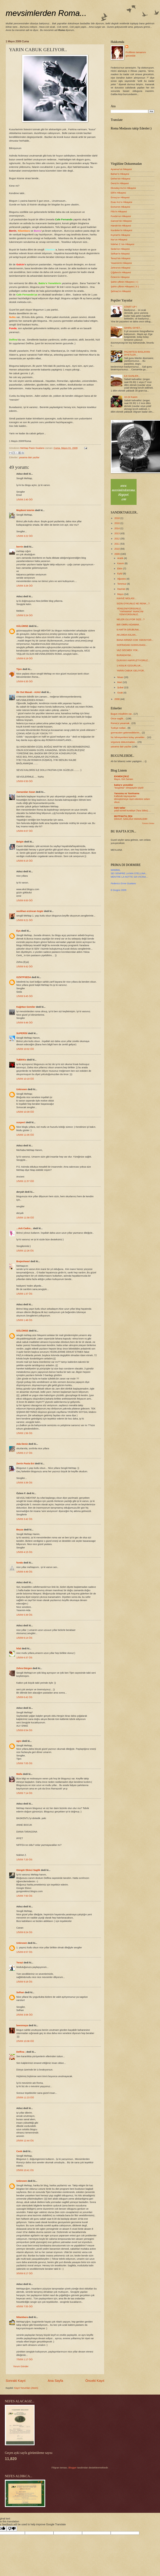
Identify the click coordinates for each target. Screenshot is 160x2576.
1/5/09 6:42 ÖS (24, 1697)
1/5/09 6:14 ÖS (24, 1638)
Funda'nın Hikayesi (121, 216)
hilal (18, 1648)
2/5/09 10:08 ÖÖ (25, 2041)
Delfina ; (21, 2052)
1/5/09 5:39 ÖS (24, 1615)
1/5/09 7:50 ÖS (24, 1896)
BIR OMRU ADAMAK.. (128, 624)
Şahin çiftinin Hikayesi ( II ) (125, 286)
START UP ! (130, 306)
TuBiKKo (21, 1059)
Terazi (19, 1962)
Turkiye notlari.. (119, 728)
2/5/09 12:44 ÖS (25, 2140)
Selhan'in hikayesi (120, 253)
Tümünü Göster (148, 823)
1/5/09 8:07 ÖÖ (24, 831)
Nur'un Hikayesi (119, 239)
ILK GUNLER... (132, 376)
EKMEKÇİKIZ (121, 776)
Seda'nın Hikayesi (120, 249)
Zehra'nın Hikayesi (120, 267)
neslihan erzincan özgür (29, 911)
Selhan (20, 1992)
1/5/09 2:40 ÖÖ (24, 499)
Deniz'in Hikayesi (120, 183)
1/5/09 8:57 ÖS (24, 1952)
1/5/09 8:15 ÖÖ (24, 860)
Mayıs (120, 594)
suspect (20, 1122)
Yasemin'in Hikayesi (121, 263)
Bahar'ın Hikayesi (120, 174)
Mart (120, 682)
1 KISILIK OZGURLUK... (130, 665)
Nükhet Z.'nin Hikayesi (122, 244)
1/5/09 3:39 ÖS (24, 1482)
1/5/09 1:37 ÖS (24, 1293)
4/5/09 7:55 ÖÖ (24, 2306)
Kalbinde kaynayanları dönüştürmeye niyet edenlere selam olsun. (132, 799)
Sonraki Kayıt (15, 2380)
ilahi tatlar (119, 808)
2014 (117, 528)
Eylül (120, 573)
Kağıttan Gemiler (25, 1007)
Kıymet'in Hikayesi (120, 235)
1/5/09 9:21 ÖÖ (24, 920)
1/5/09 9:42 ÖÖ (24, 966)
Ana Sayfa (55, 2380)
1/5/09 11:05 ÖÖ (25, 1135)
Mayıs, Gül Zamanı (123, 779)
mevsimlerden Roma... (46, 13)
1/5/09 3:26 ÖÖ (24, 585)
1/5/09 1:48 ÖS (24, 1320)
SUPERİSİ (21, 1033)
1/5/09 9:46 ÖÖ (24, 1022)
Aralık (120, 558)
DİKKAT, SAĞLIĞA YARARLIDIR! (131, 819)
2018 (117, 518)
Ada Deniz (22, 1444)
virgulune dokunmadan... (124, 742)
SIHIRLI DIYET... (133, 328)
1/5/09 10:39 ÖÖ (25, 1112)
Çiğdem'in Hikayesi (121, 272)
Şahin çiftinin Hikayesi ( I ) (124, 282)
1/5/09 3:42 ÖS (24, 1519)
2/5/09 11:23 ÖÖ (25, 2097)
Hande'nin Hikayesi (121, 225)
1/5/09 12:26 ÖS (25, 1250)
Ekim (120, 568)
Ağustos (121, 578)
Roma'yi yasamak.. (121, 723)
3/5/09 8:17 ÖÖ (24, 2273)
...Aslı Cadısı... (24, 1228)
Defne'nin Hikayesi (120, 178)
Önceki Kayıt (94, 2380)
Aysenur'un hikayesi (121, 169)
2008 (117, 699)
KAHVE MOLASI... (126, 598)
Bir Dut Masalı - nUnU (28, 692)
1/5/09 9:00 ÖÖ (24, 900)
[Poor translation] (12, 2528)
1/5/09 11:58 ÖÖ (25, 1217)
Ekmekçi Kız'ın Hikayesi (123, 188)
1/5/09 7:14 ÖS (24, 1793)
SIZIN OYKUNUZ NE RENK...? (133, 603)
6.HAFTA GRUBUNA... (129, 629)
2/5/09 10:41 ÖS (25, 2170)
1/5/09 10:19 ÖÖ (25, 1079)
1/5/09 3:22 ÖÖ (24, 536)
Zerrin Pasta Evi (25, 1463)
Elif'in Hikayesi (118, 192)
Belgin (20, 841)
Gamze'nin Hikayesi (121, 221)
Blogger (72, 2467)
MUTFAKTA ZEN (123, 816)
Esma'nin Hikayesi (120, 207)
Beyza (19, 1529)
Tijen (19, 669)
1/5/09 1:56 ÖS (24, 1433)
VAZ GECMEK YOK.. (128, 650)
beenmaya (22, 2025)
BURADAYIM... (125, 655)
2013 (117, 533)
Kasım (121, 563)
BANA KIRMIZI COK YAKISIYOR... (135, 640)
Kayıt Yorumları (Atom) (26, 2388)
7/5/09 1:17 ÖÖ (24, 2359)
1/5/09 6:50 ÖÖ (24, 781)
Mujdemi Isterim (25, 510)
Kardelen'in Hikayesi (121, 230)
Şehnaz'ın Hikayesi (121, 291)
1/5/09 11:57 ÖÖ (25, 1181)
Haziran (121, 589)
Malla (19, 1774)
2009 (117, 554)
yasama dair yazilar (29, 457)
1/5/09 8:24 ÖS (24, 1932)
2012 (117, 538)
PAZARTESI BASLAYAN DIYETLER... (137, 353)
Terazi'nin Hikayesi (120, 258)
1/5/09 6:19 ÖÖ (24, 658)
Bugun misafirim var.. (122, 714)
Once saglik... (118, 718)
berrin (19, 546)
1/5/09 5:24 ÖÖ (24, 615)
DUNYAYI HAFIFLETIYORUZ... (133, 660)
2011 (117, 543)
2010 (117, 548)
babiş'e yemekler (123, 785)
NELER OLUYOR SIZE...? (131, 619)
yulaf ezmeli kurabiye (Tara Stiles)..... (132, 810)
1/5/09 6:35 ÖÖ (24, 681)
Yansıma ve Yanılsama (126, 793)
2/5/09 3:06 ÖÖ (24, 2014)
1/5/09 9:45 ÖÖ (24, 996)
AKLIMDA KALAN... (127, 635)
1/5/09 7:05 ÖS (24, 1763)
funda (19, 1562)
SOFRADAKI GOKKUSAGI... (132, 645)
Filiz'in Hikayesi (119, 211)
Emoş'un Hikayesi (120, 197)
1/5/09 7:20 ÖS (24, 1859)
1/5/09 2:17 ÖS (24, 1453)
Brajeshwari (23, 1261)
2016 (117, 523)
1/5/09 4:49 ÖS (24, 1571)
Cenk (19, 2151)
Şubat (120, 687)
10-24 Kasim (131, 397)
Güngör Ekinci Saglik (28, 1870)
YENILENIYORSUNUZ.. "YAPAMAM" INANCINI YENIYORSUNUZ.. (130, 611)
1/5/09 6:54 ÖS (24, 1730)
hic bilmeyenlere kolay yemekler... (128, 737)
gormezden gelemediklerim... (126, 732)
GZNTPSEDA (23, 977)
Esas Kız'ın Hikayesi (121, 202)
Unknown (21, 1089)
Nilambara (22, 2317)
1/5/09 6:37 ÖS (24, 1657)
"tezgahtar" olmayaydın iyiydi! (129, 787)
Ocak (120, 692)
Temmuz (122, 583)
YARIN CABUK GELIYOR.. (131, 670)
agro (18, 1741)
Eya (18, 930)
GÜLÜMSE (22, 626)
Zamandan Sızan (25, 792)
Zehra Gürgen (24, 1668)
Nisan (120, 677)
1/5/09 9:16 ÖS (24, 1981)
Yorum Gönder (20, 2366)
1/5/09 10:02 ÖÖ (25, 1049)
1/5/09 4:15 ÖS (24, 1552)
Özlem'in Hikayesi (120, 277)
